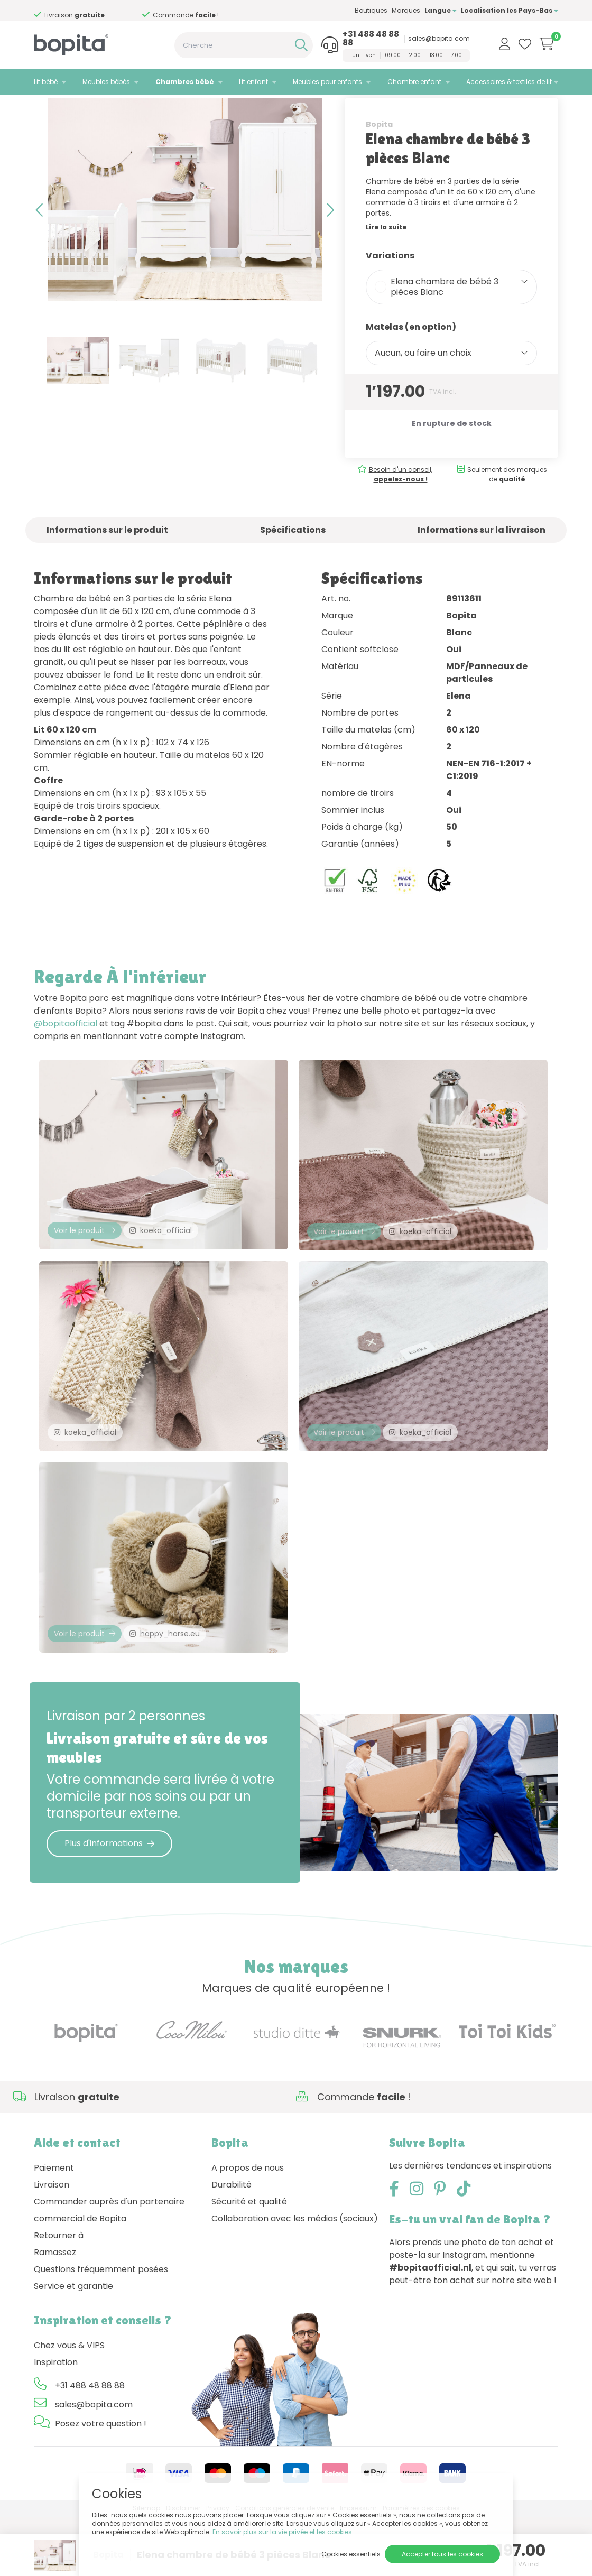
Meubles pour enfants (327, 81)
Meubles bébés (106, 81)
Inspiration (56, 2421)
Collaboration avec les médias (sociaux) (294, 2277)
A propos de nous (247, 2226)
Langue (440, 10)
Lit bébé (46, 81)
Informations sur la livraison (481, 563)
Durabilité (231, 2243)
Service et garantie (73, 2345)
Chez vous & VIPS (69, 2404)
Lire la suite (386, 259)
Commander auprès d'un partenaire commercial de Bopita (109, 2268)
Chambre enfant (414, 81)
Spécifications (293, 563)
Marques (406, 10)
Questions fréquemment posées (101, 2328)
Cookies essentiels (351, 2554)
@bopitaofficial (65, 1057)
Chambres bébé (184, 81)
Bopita (379, 157)
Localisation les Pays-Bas (509, 10)
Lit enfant (253, 81)
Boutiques (371, 10)
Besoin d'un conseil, (442, 507)
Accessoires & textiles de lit (509, 81)
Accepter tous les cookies (442, 2554)
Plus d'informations (109, 1902)
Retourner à (59, 2294)
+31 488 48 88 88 (371, 38)
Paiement (54, 2226)
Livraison (51, 2243)
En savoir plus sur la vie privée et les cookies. (283, 2531)
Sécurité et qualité (249, 2260)
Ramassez (55, 2311)
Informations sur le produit (107, 563)
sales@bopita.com (439, 38)
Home (44, 108)
